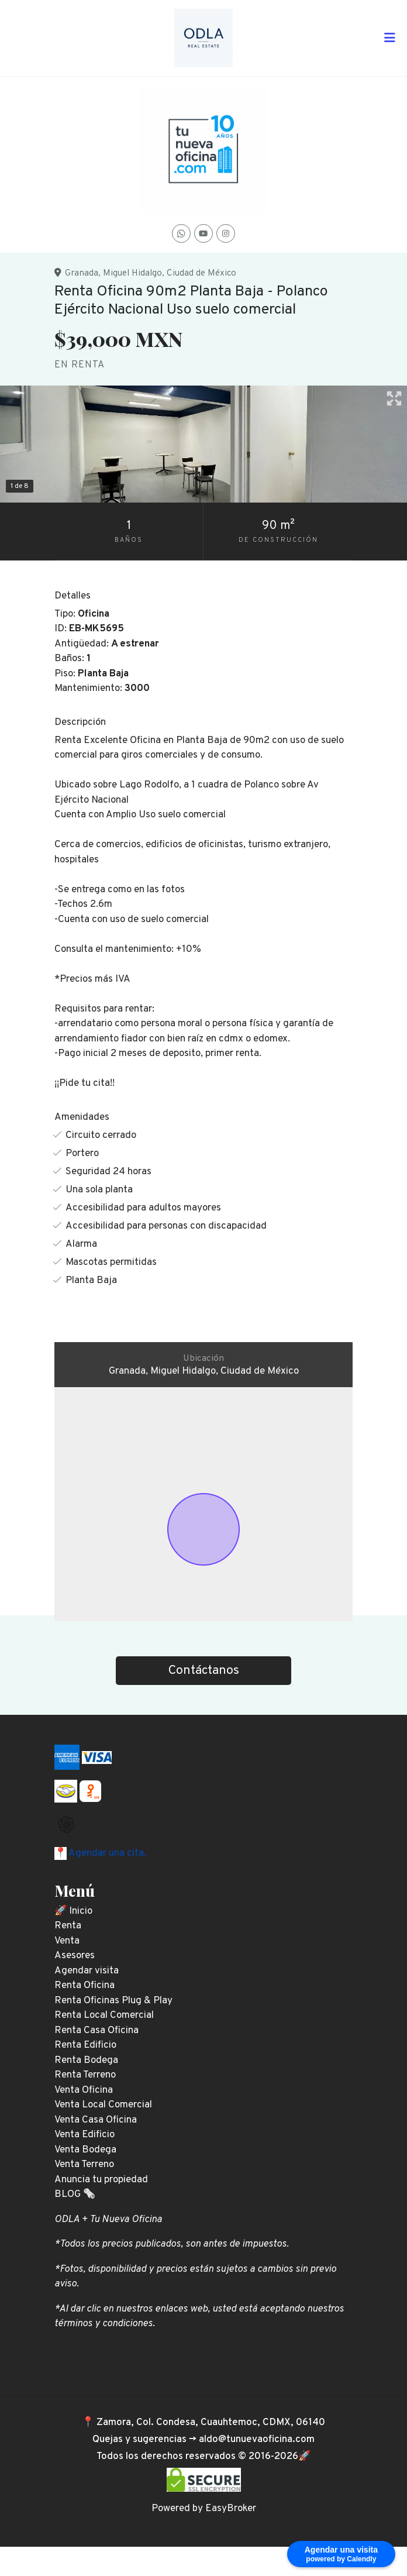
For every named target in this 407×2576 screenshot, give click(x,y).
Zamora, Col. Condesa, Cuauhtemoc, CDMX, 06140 (210, 2422)
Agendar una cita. (106, 1853)
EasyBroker (230, 2508)
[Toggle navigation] (389, 38)
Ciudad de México (201, 273)
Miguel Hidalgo (132, 273)
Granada (81, 273)
